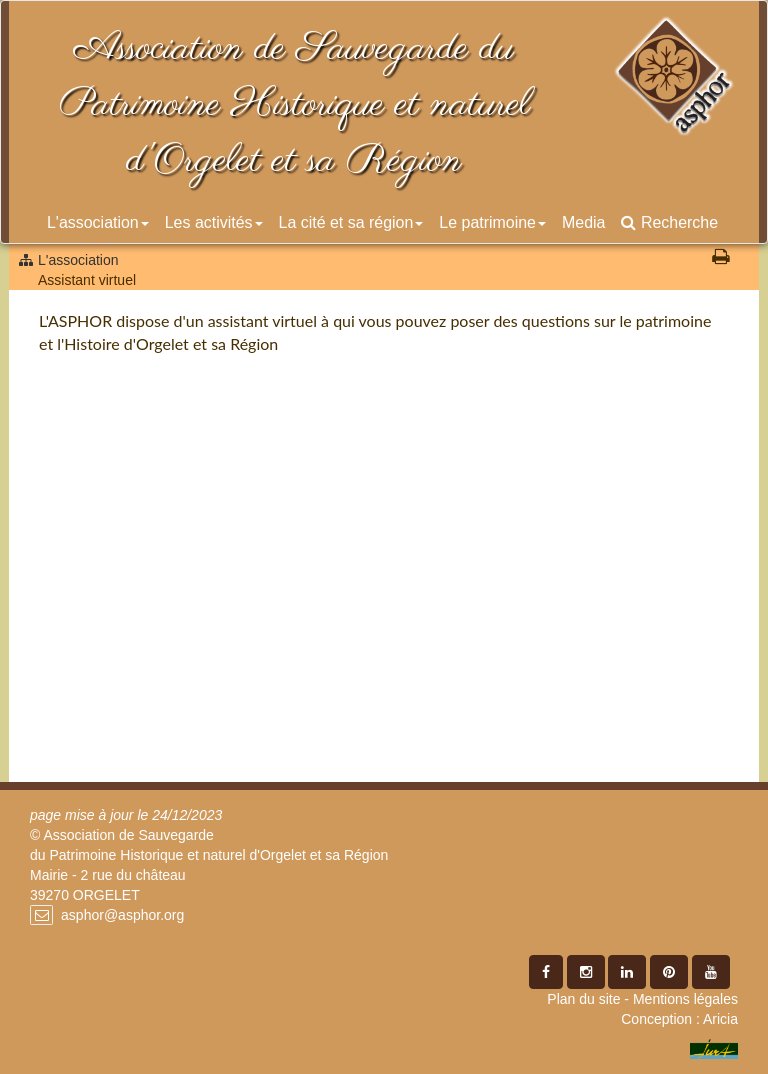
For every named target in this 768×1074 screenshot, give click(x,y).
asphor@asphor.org (122, 915)
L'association (98, 222)
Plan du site (583, 999)
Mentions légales (685, 999)
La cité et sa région (351, 222)
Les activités (214, 222)
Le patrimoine (492, 222)
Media (583, 222)
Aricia (720, 1019)
